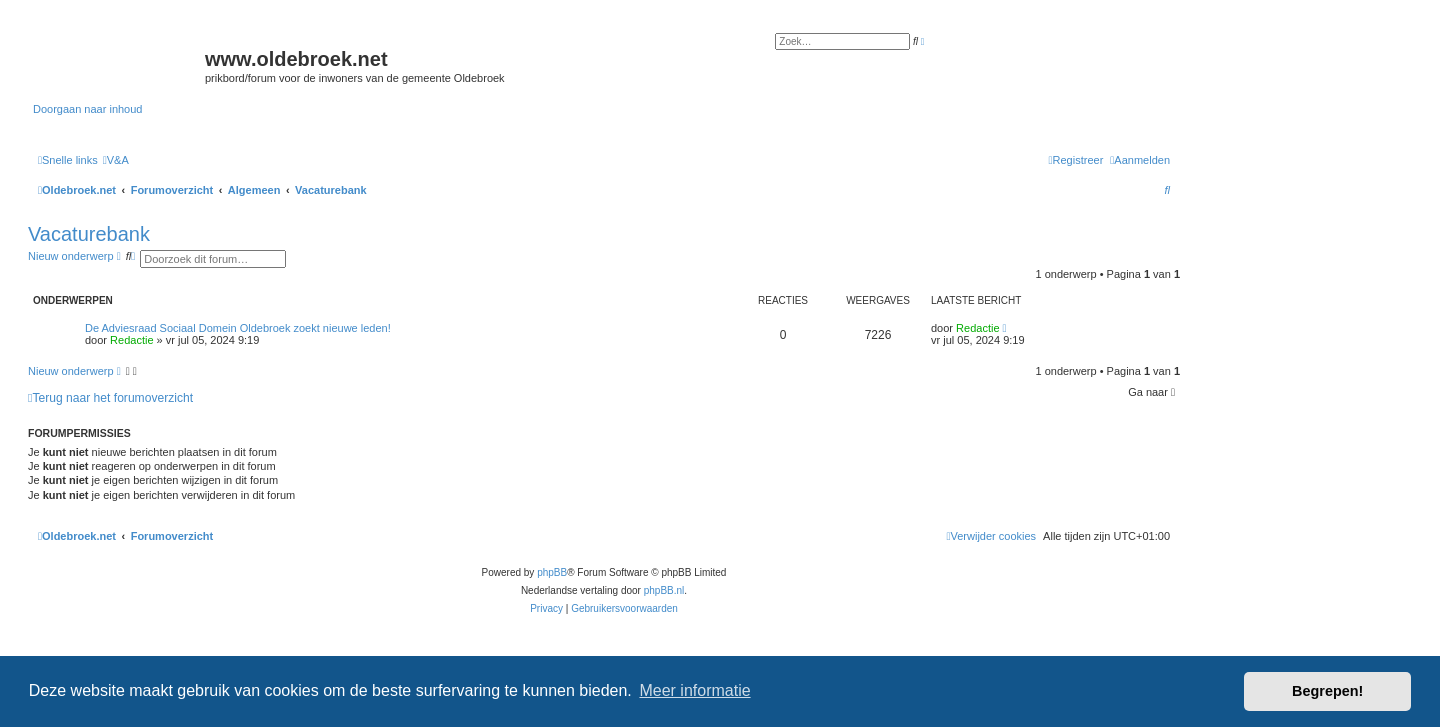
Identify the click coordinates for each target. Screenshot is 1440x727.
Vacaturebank (89, 234)
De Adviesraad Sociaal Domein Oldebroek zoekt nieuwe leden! (238, 328)
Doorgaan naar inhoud (87, 109)
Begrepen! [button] (1327, 691)
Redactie (131, 340)
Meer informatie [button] (694, 690)
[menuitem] (116, 160)
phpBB (552, 572)
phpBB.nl (664, 590)
